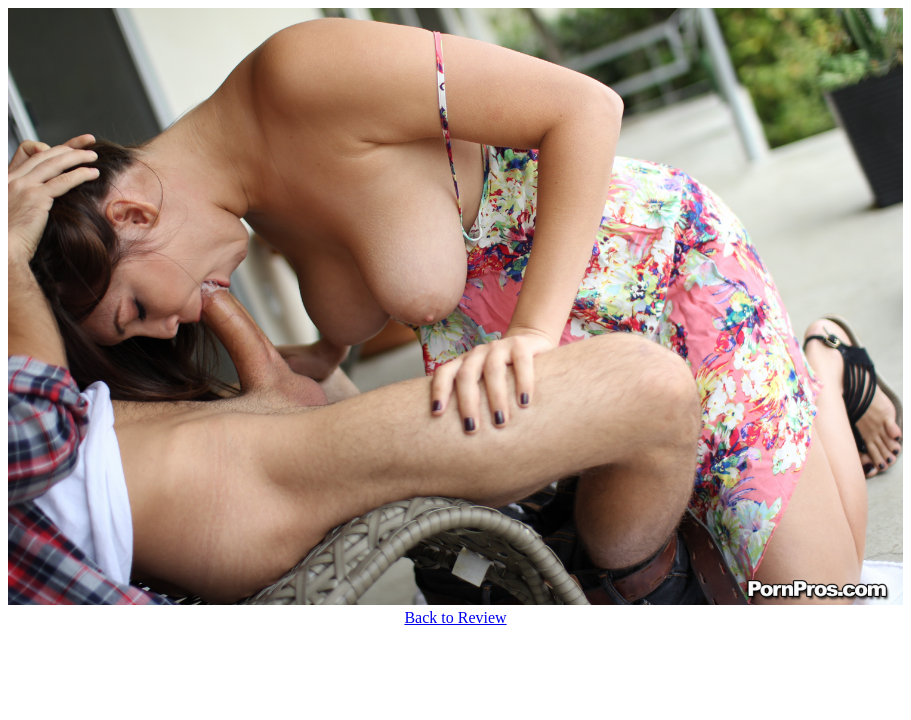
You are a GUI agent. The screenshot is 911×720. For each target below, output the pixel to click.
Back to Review (455, 617)
